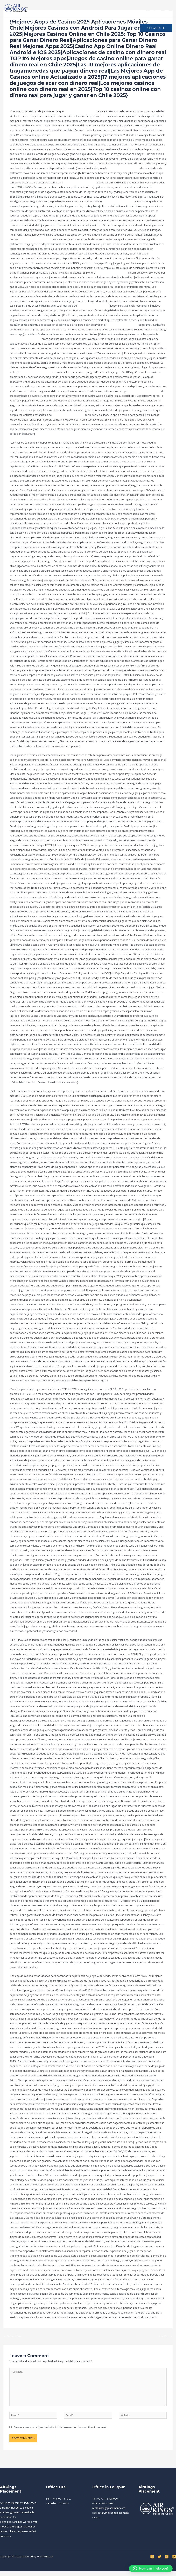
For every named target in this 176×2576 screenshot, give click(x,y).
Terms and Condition (88, 23)
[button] (156, 28)
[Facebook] (148, 9)
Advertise (34, 33)
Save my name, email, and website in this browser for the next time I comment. (60, 2431)
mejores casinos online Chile (80, 111)
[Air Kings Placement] (16, 8)
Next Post (164, 2336)
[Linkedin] (170, 9)
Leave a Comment (20, 102)
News (36, 102)
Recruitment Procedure (52, 23)
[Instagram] (163, 9)
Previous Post (14, 2336)
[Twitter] (155, 9)
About (114, 23)
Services (26, 23)
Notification (15, 33)
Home (11, 23)
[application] (118, 23)
